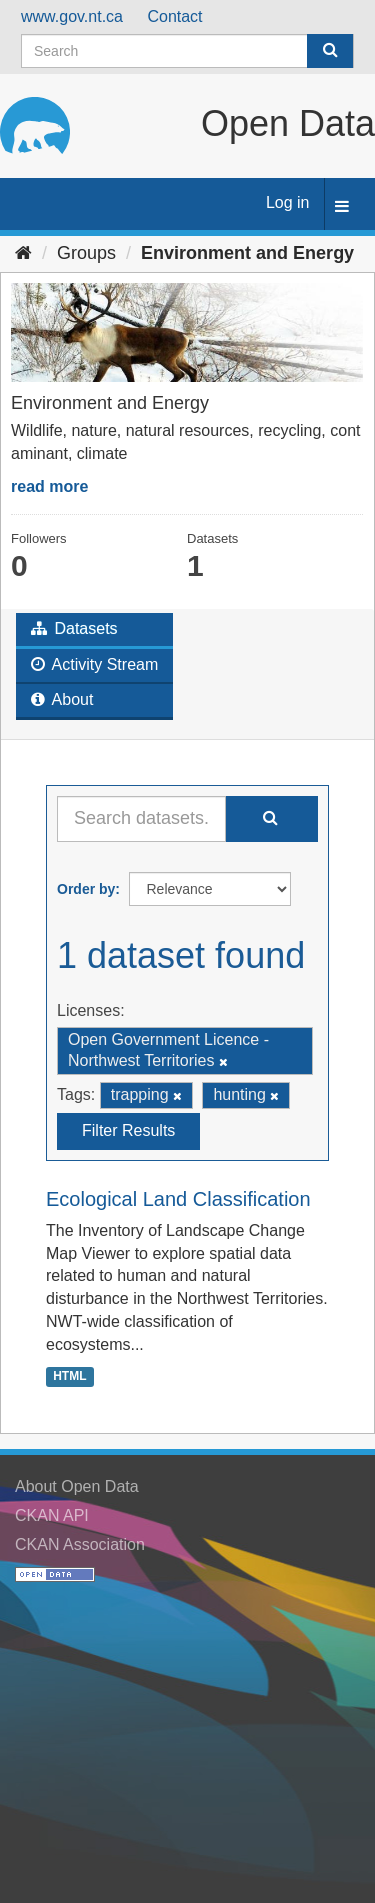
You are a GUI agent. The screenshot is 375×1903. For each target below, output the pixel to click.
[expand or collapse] (342, 207)
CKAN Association (80, 1544)
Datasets (74, 628)
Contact (174, 16)
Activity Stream (94, 664)
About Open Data (77, 1486)
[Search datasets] (187, 51)
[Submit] (330, 51)
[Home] (23, 253)
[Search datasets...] (141, 819)
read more (49, 486)
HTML (69, 1377)
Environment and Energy (247, 253)
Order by (86, 889)
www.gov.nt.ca (72, 16)
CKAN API (52, 1515)
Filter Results (128, 1130)
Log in (288, 202)
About (62, 699)
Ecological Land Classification (178, 1199)
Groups (86, 253)
